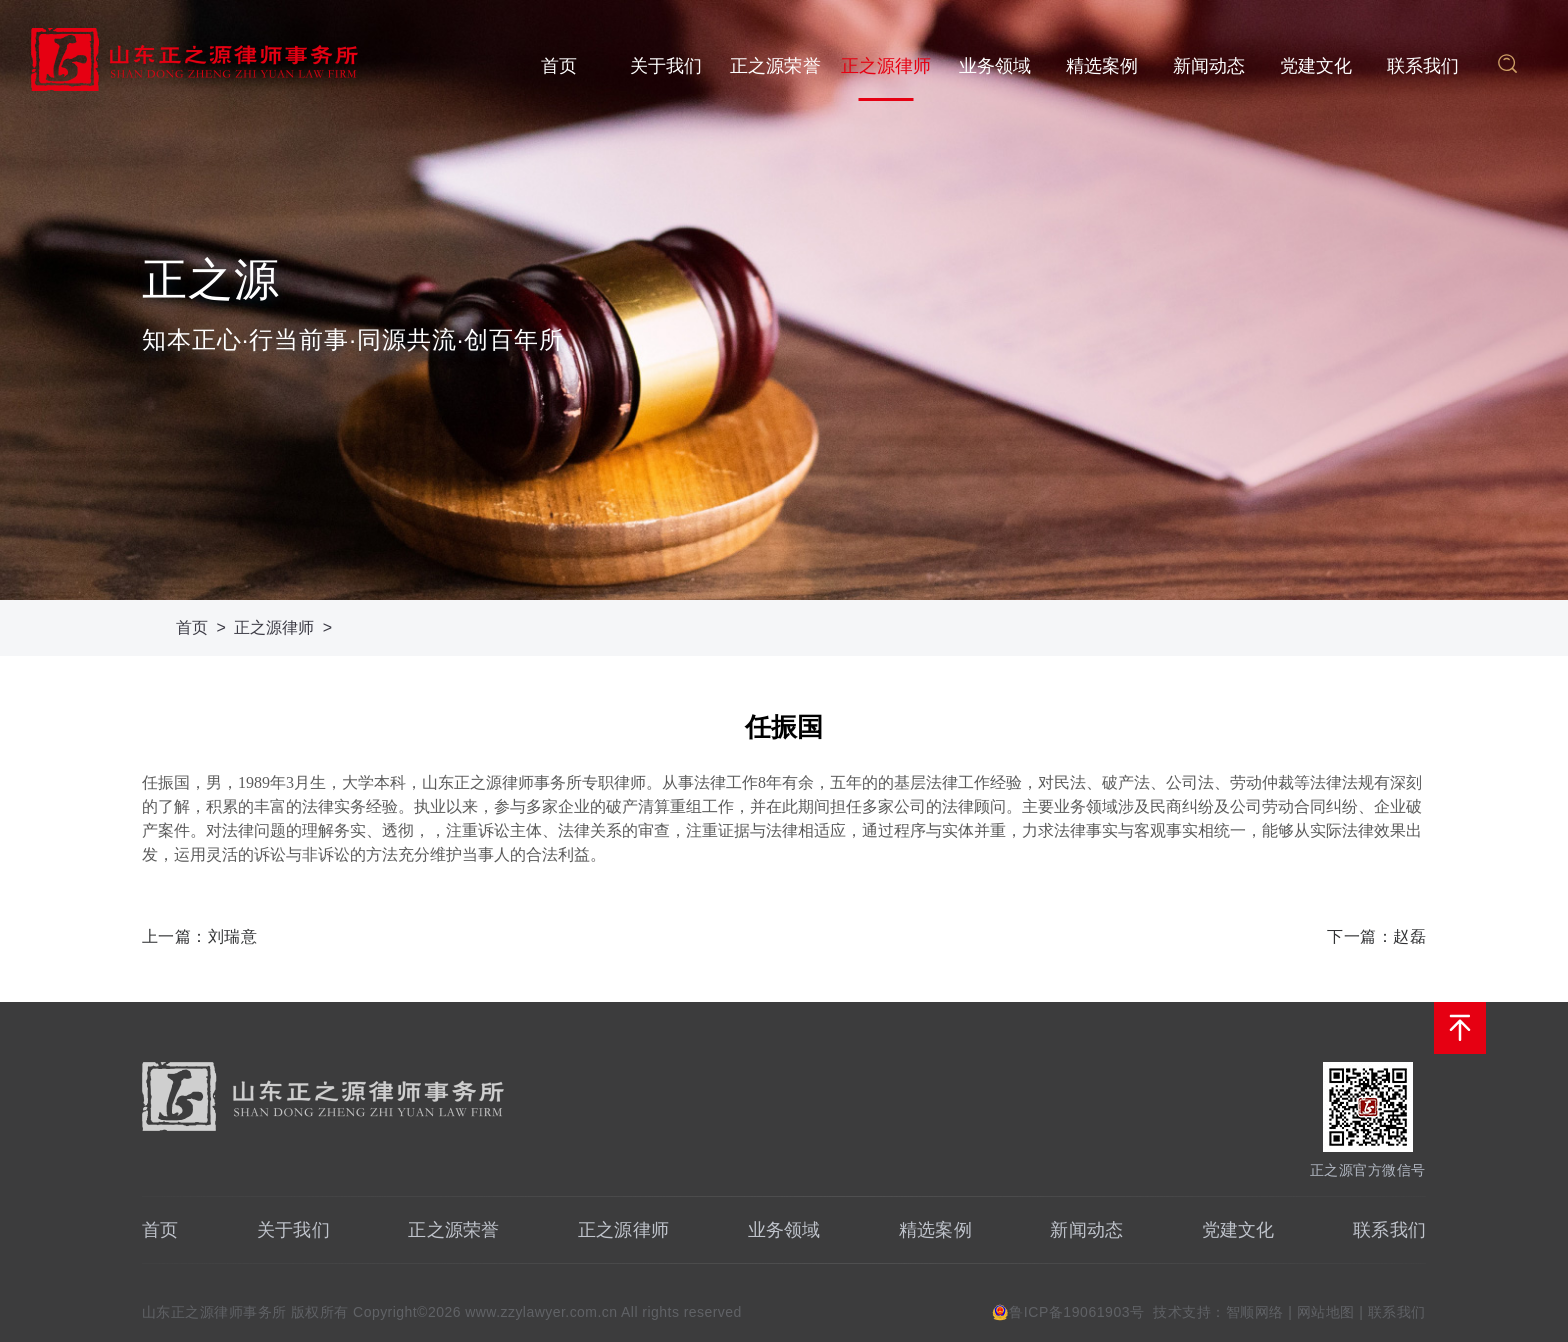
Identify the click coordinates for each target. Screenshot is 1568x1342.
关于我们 (666, 66)
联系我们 (1423, 66)
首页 (559, 66)
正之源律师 (886, 66)
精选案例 (1102, 66)
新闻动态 (1209, 66)
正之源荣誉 (775, 66)
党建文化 (1316, 66)
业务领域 (995, 66)
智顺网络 (1255, 1312)
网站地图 (1326, 1312)
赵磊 (1409, 936)
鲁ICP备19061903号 (1076, 1312)
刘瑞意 (232, 936)
